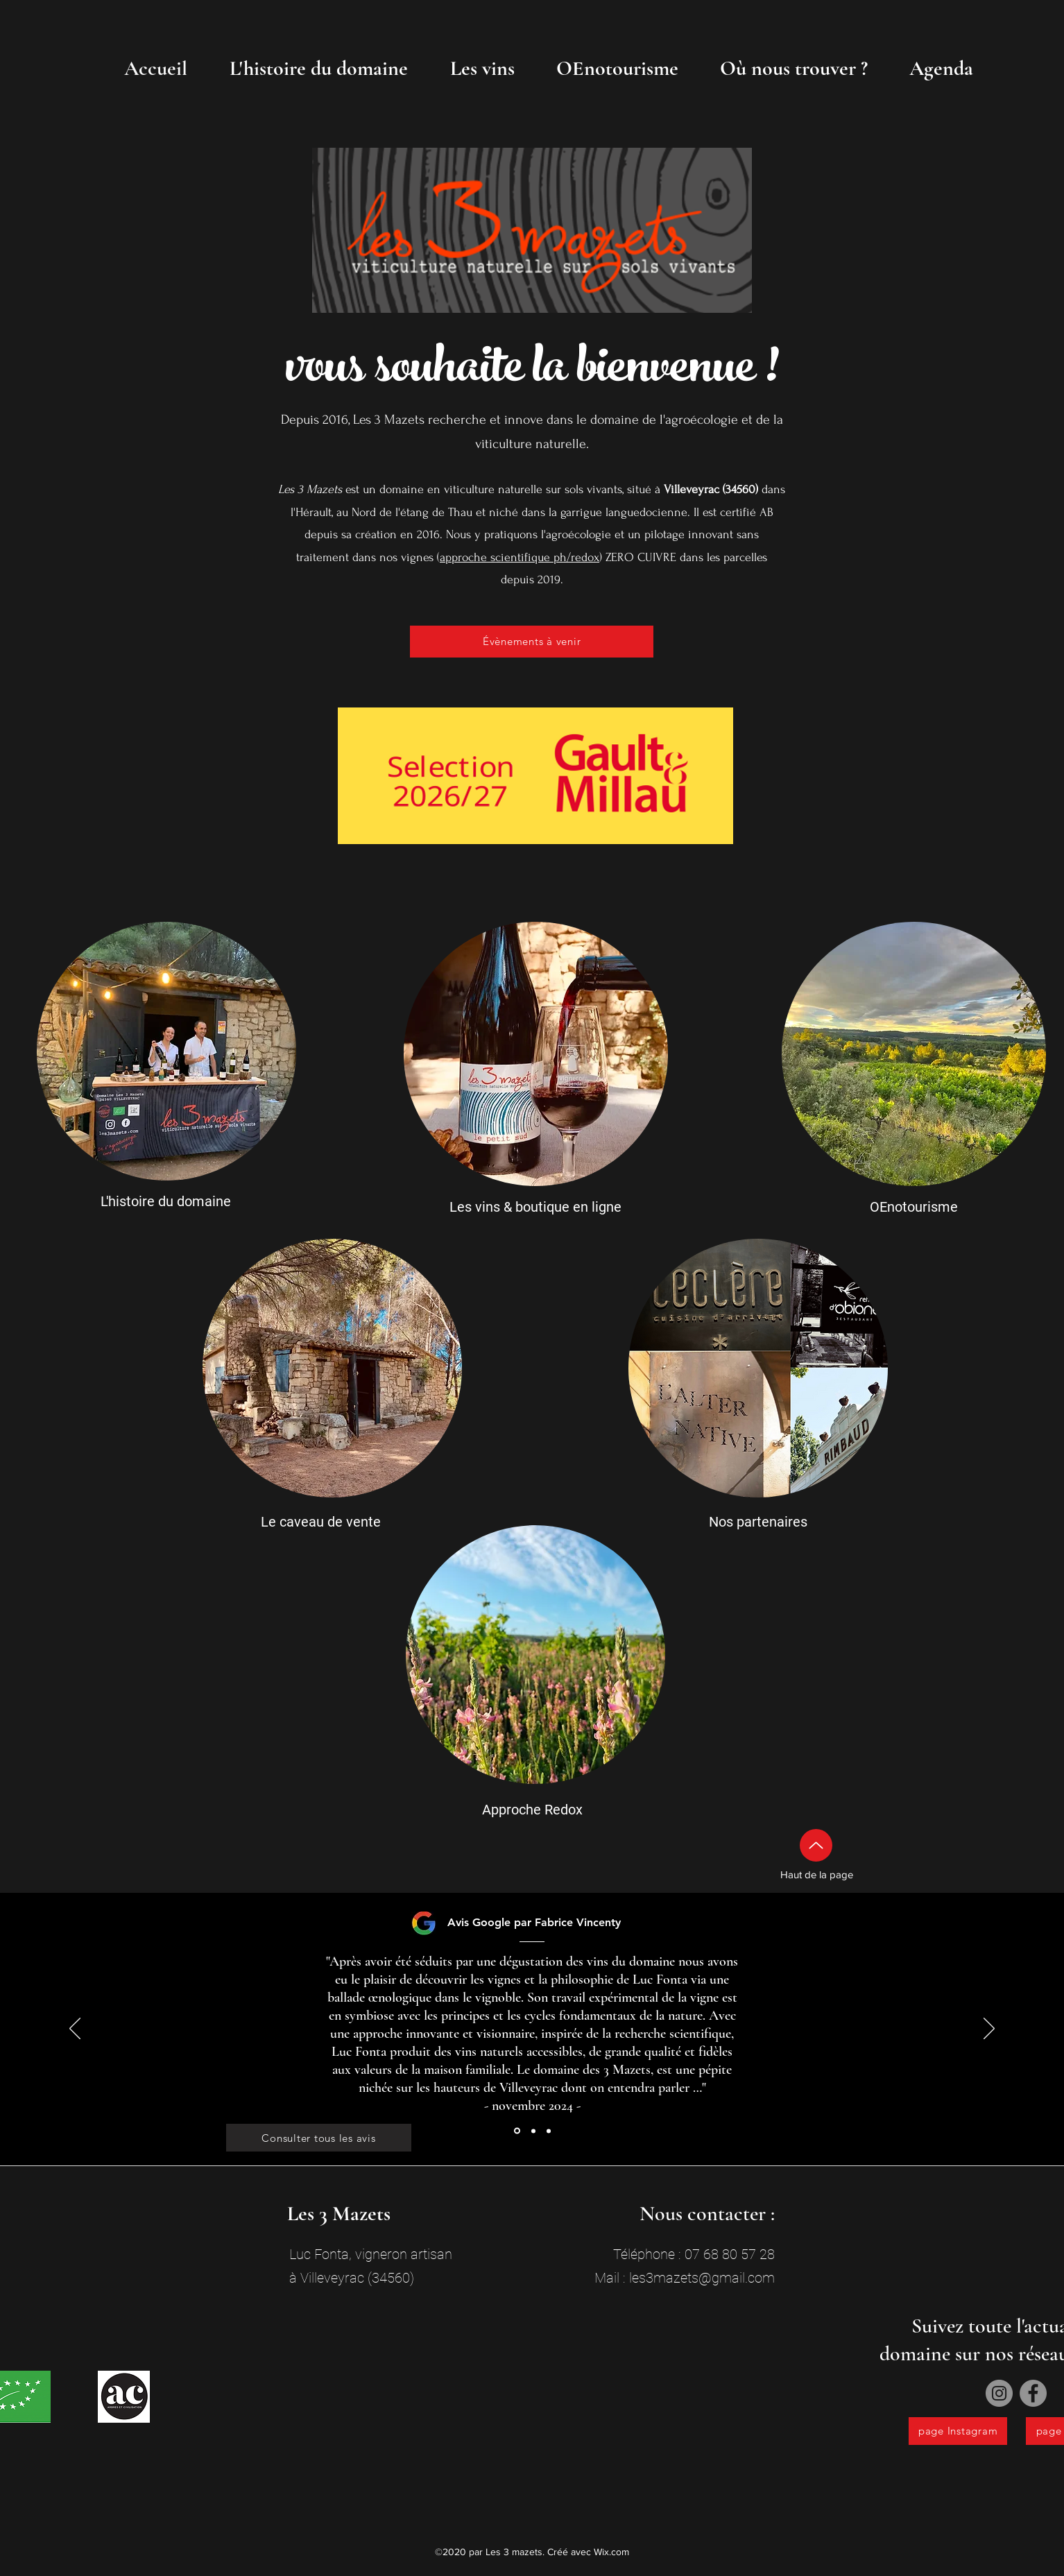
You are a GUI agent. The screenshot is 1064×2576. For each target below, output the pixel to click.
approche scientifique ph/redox (519, 557)
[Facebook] (1033, 2393)
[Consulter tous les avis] (318, 2138)
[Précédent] (74, 2029)
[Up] (816, 1845)
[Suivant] (989, 2029)
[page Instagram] (958, 2431)
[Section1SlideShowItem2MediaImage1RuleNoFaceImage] (533, 2131)
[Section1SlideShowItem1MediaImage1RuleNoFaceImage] (517, 2131)
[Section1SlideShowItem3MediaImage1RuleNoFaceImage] (549, 2131)
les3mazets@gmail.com (702, 2277)
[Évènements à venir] (531, 642)
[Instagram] (999, 2393)
